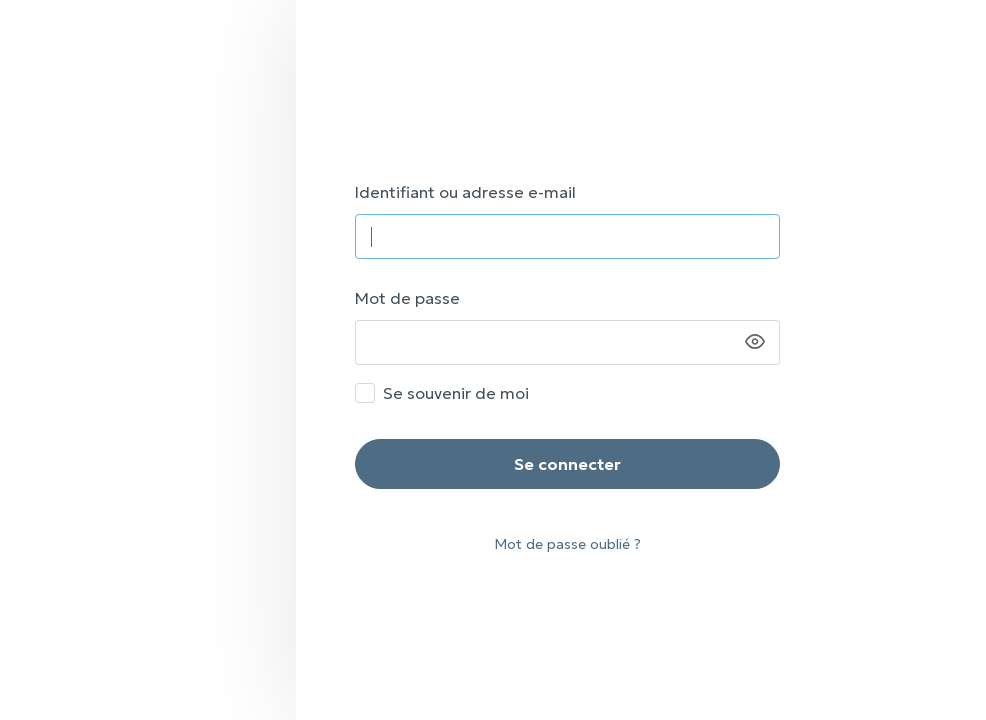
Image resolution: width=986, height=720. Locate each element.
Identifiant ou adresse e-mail (465, 192)
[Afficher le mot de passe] (755, 342)
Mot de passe (407, 298)
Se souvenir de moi (456, 393)
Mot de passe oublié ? (567, 544)
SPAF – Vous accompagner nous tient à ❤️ (641, 67)
